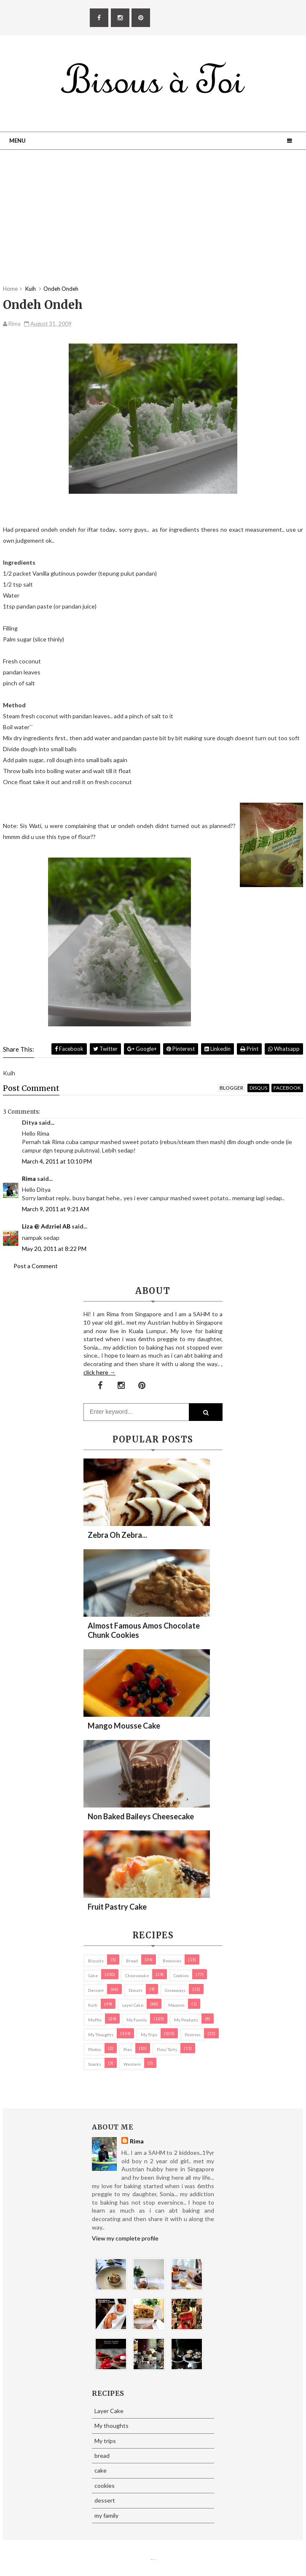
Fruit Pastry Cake (117, 1906)
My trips (149, 2034)
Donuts (135, 1990)
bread (132, 1960)
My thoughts (100, 2034)
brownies (172, 1960)
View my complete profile (125, 2238)
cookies (181, 1975)
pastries (193, 2034)
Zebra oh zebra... (117, 1535)
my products (186, 2019)
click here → (99, 1372)
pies (127, 2049)
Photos (94, 2049)
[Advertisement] (153, 226)
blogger (231, 1088)
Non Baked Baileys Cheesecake (141, 1816)
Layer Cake (132, 2005)
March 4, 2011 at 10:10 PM (57, 1161)
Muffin (95, 2019)
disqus (258, 1088)
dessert (96, 1990)
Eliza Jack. (154, 2559)
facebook (287, 1088)
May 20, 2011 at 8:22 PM (54, 1248)
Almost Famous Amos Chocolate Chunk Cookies (144, 1630)
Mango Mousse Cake (124, 1725)
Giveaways (175, 1990)
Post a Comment (35, 1265)
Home (10, 288)
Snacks (94, 2064)
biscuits (96, 1960)
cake (93, 1975)
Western (132, 2064)
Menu (17, 140)
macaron (176, 2005)
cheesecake (137, 1975)
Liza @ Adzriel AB (46, 1226)
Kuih (92, 2005)
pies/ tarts (167, 2049)
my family (136, 2019)
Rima (29, 1178)
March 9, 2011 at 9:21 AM (55, 1208)
